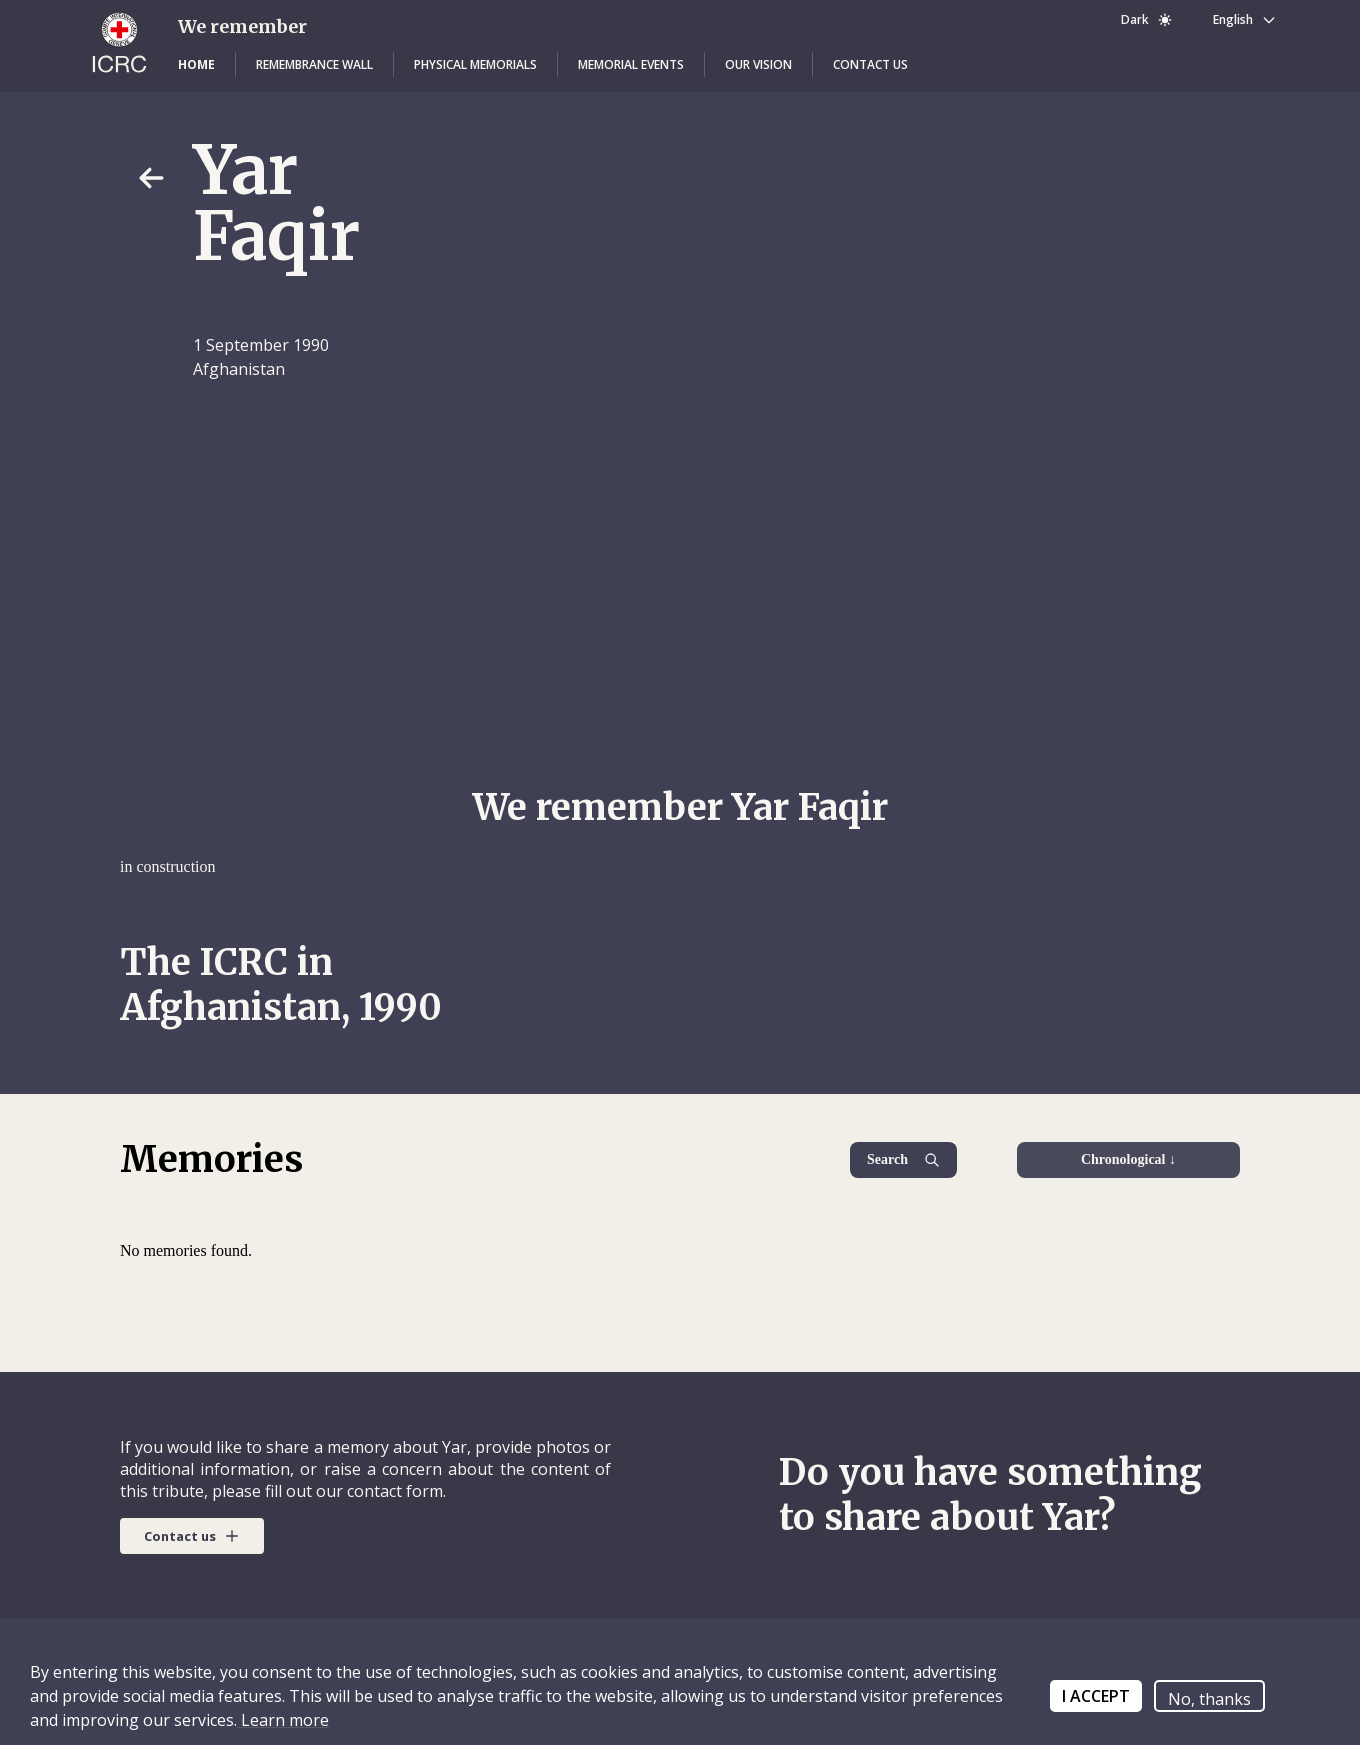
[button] (196, 65)
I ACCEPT (1096, 1696)
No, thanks (1209, 1699)
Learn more (283, 1720)
